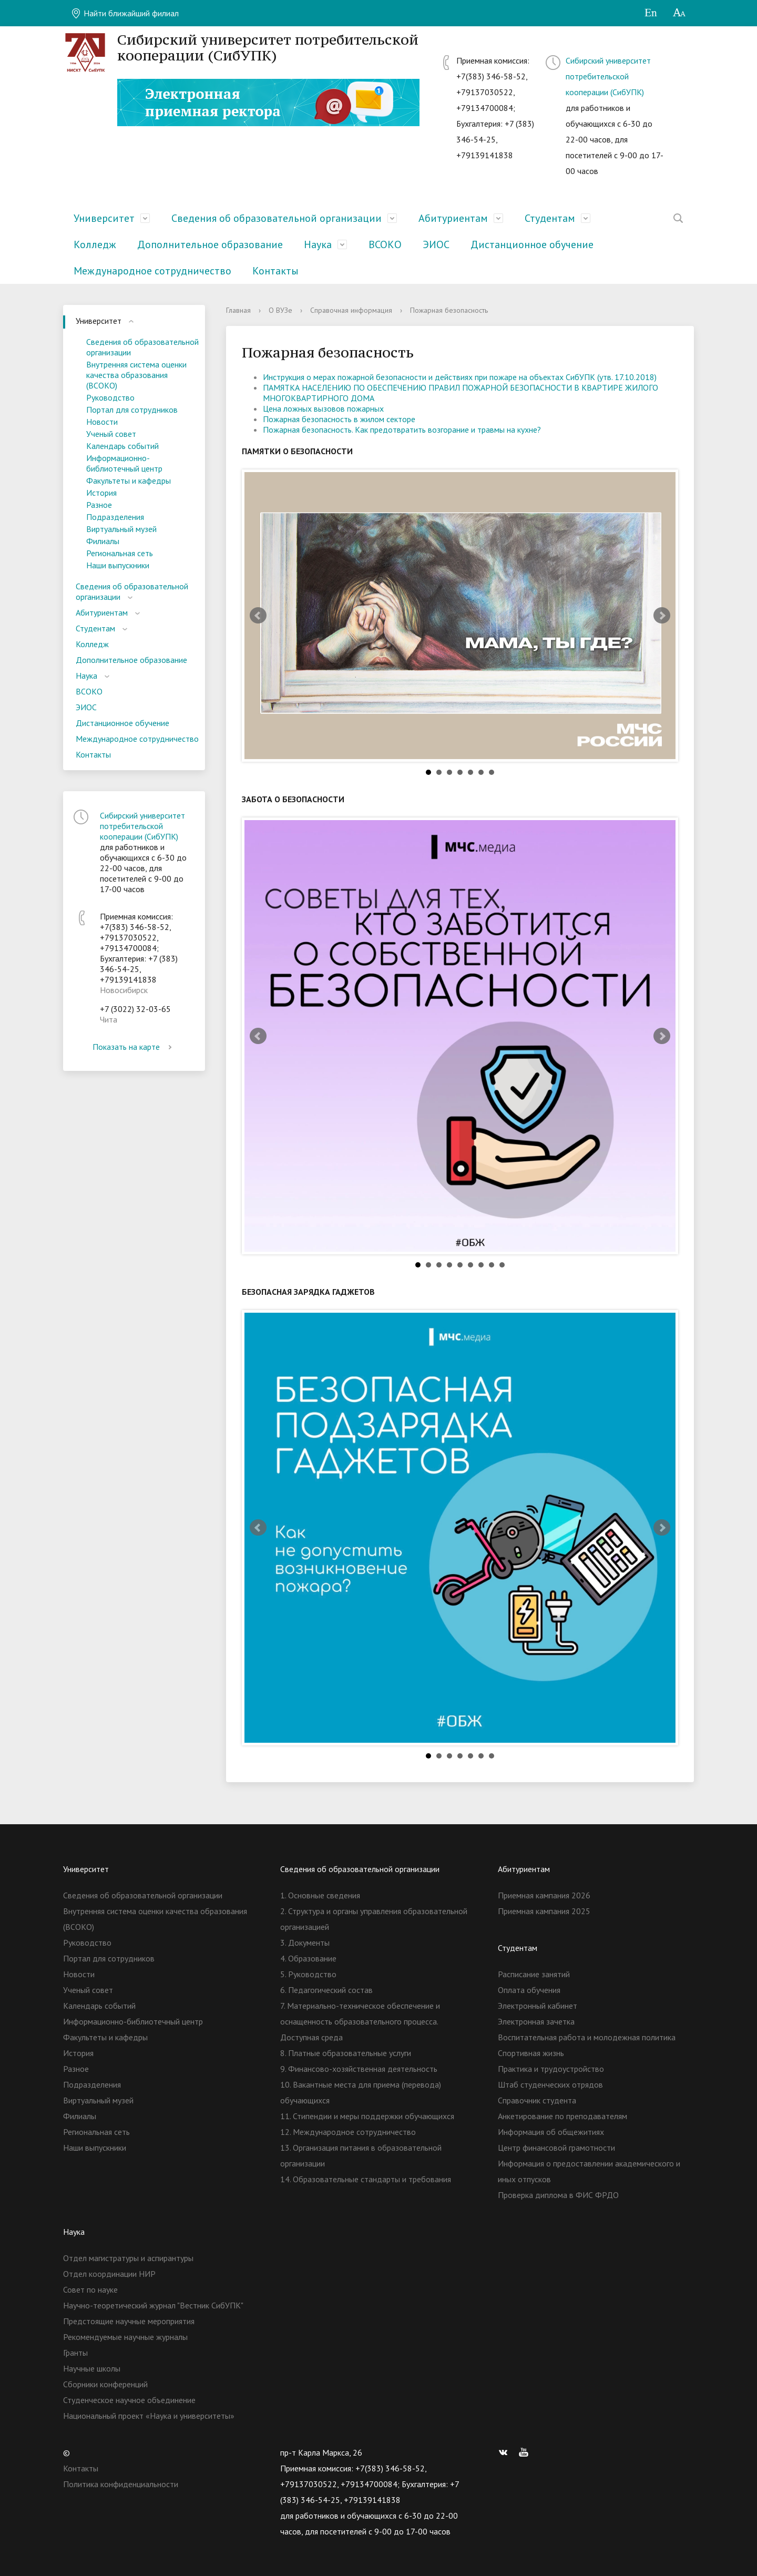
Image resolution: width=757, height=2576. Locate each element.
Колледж (95, 244)
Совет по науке (90, 2289)
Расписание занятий (534, 1974)
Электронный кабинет (537, 2005)
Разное (99, 504)
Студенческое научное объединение (129, 2400)
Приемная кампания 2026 (544, 1895)
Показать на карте (134, 1046)
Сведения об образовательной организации (276, 218)
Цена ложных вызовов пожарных (323, 408)
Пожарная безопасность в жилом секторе (339, 419)
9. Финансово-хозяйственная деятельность (358, 2068)
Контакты (275, 271)
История (101, 492)
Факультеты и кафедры (128, 480)
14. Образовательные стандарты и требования (365, 2179)
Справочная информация (351, 310)
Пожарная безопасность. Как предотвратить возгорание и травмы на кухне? (402, 429)
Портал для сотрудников (132, 409)
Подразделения (115, 517)
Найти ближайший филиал (125, 13)
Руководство (110, 397)
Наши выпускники (117, 565)
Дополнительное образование (210, 244)
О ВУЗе (280, 310)
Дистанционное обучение (532, 244)
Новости (102, 421)
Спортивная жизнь (531, 2053)
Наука (318, 244)
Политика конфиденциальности (120, 2484)
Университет (104, 218)
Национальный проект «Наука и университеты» (148, 2415)
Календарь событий (122, 446)
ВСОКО (385, 244)
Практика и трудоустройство (551, 2068)
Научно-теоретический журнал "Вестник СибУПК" (153, 2305)
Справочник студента (537, 2100)
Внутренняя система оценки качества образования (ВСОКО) (136, 375)
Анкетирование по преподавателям (562, 2116)
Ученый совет (111, 433)
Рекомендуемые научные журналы (125, 2337)
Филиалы (102, 541)
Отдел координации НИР (109, 2273)
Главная (238, 310)
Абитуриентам (453, 218)
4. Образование (308, 1958)
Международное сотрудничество (152, 271)
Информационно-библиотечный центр (124, 463)
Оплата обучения (529, 1990)
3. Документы (305, 1942)
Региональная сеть (119, 553)
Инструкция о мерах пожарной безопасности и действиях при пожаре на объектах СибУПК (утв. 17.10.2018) (460, 377)
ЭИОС (436, 244)
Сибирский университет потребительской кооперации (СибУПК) (608, 76)
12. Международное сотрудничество (348, 2132)
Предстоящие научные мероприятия (129, 2321)
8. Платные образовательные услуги (345, 2053)
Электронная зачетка (536, 2021)
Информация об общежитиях (551, 2132)
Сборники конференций (105, 2384)
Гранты (75, 2352)
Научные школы (91, 2368)
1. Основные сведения (320, 1895)
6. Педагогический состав (326, 1990)
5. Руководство (308, 1974)
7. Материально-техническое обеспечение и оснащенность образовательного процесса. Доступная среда (360, 2021)
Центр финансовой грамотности (556, 2147)
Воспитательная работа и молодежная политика (587, 2037)
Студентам (550, 218)
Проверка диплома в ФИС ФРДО (558, 2195)
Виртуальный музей (121, 529)
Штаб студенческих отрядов (550, 2084)
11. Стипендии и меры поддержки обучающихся (367, 2116)
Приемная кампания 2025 (544, 1911)
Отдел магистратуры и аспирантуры (128, 2258)
